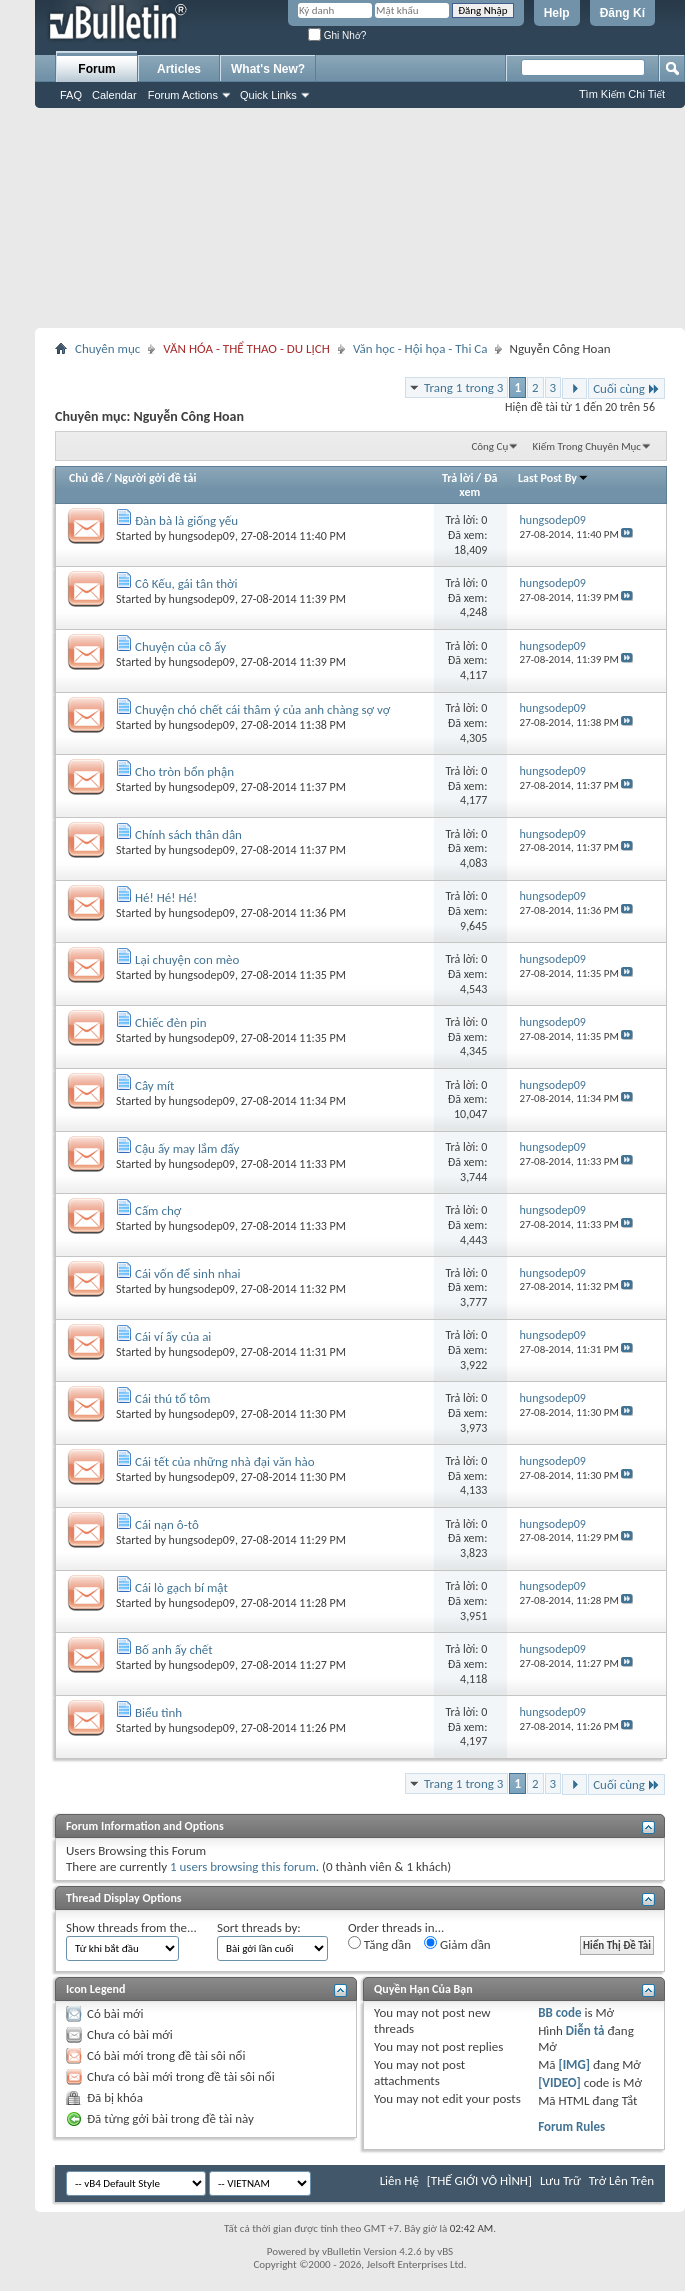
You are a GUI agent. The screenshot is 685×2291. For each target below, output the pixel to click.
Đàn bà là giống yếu (186, 520)
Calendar (114, 95)
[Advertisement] (360, 218)
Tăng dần (379, 1944)
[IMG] (574, 2064)
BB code (559, 2012)
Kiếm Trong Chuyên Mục (587, 446)
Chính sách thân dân (188, 834)
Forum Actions (183, 95)
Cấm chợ (158, 1210)
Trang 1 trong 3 (463, 387)
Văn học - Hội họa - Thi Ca (420, 348)
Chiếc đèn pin (171, 1022)
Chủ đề (86, 478)
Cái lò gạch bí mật (181, 1587)
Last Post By (553, 478)
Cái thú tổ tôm (173, 1398)
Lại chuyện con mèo (187, 959)
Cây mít (154, 1085)
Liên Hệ (399, 2180)
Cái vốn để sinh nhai (188, 1273)
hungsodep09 (202, 536)
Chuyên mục (107, 348)
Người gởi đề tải (155, 478)
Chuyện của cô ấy (180, 646)
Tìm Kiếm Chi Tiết (622, 94)
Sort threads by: (259, 1927)
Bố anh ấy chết (174, 1649)
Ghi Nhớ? (337, 35)
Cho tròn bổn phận (184, 771)
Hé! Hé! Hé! (166, 897)
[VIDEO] (559, 2082)
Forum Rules (571, 2126)
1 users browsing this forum (243, 1866)
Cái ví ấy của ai (173, 1336)
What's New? (268, 69)
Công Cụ (489, 446)
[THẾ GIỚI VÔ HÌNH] (479, 2180)
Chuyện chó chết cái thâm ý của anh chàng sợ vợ (262, 709)
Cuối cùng (626, 388)
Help (557, 13)
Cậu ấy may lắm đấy (187, 1148)
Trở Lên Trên (621, 2180)
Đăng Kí (622, 13)
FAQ (71, 95)
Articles (179, 69)
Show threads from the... (131, 1927)
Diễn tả (587, 2030)
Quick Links (268, 95)
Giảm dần (457, 1944)
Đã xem (478, 485)
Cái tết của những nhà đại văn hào (225, 1461)
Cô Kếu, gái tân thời (186, 583)
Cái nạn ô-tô (167, 1524)
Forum (96, 69)
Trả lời (457, 478)
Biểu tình (158, 1712)
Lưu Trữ (560, 2180)
